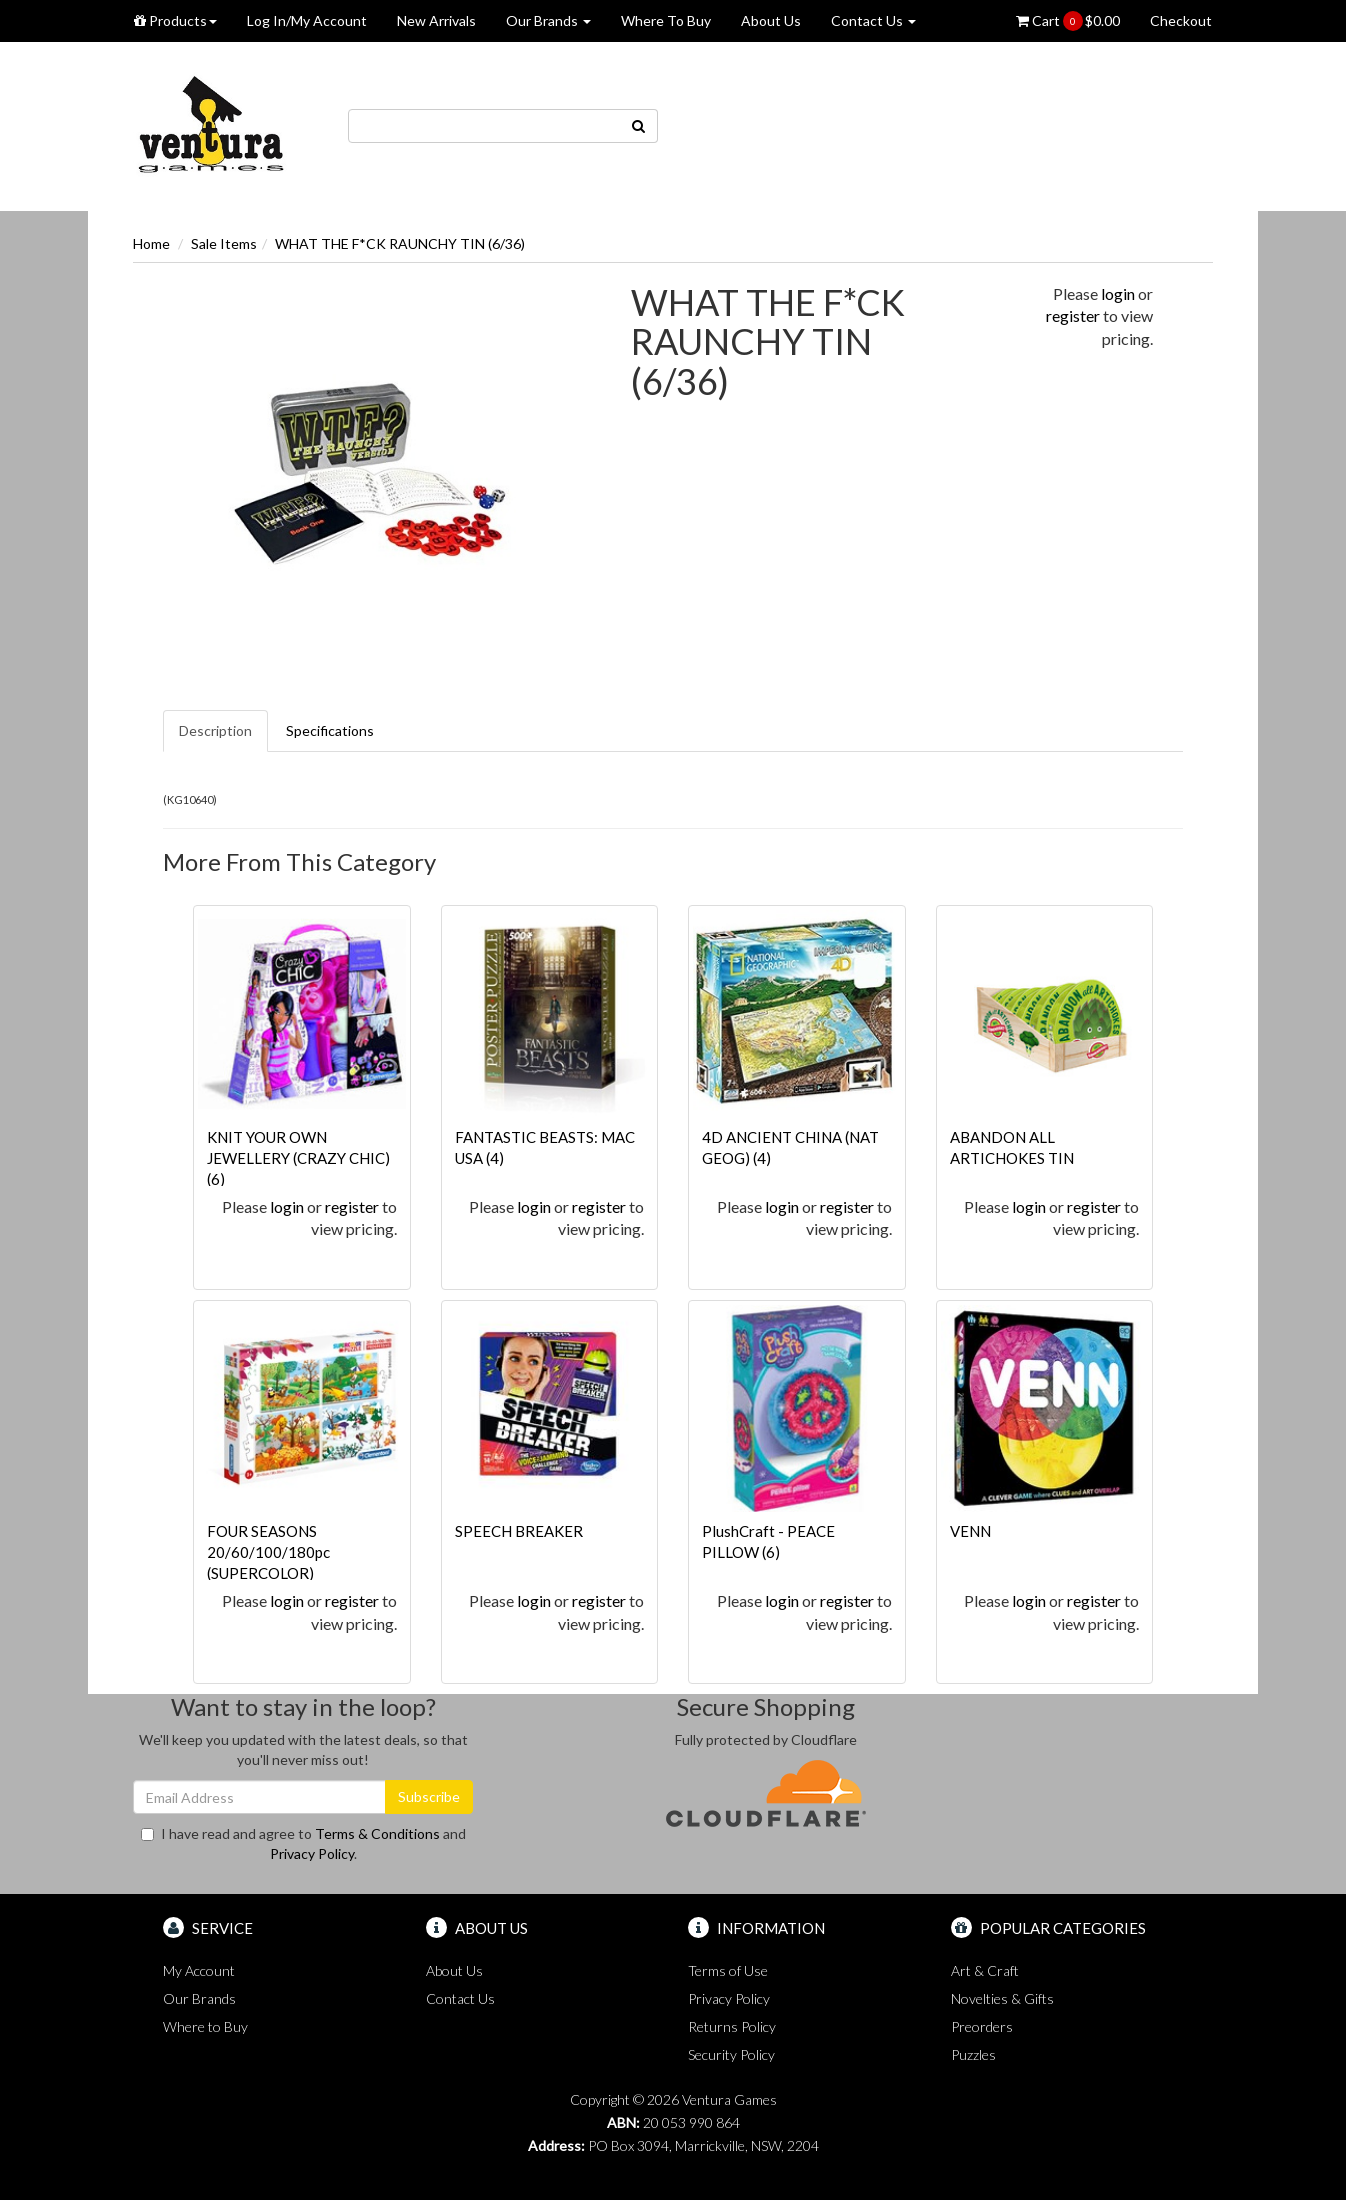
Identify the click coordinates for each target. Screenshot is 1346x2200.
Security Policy (731, 2054)
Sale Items (224, 243)
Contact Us (873, 20)
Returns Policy (732, 2026)
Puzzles (973, 2054)
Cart (1068, 21)
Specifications (330, 730)
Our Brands (548, 20)
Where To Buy (666, 20)
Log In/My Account (307, 20)
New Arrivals (436, 20)
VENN (970, 1531)
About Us (771, 20)
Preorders (982, 2026)
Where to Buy (205, 2026)
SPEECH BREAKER (519, 1531)
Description (215, 730)
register (1073, 315)
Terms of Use (728, 1970)
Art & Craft (985, 1970)
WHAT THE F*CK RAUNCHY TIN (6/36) (400, 243)
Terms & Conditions (377, 1833)
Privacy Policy (312, 1853)
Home (151, 243)
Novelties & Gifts (1002, 1998)
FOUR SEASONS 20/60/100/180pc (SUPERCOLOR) (268, 1552)
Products (175, 20)
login (1118, 293)
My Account (199, 1970)
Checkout (1181, 20)
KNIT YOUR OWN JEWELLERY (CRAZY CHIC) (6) (298, 1158)
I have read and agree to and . (303, 1843)
